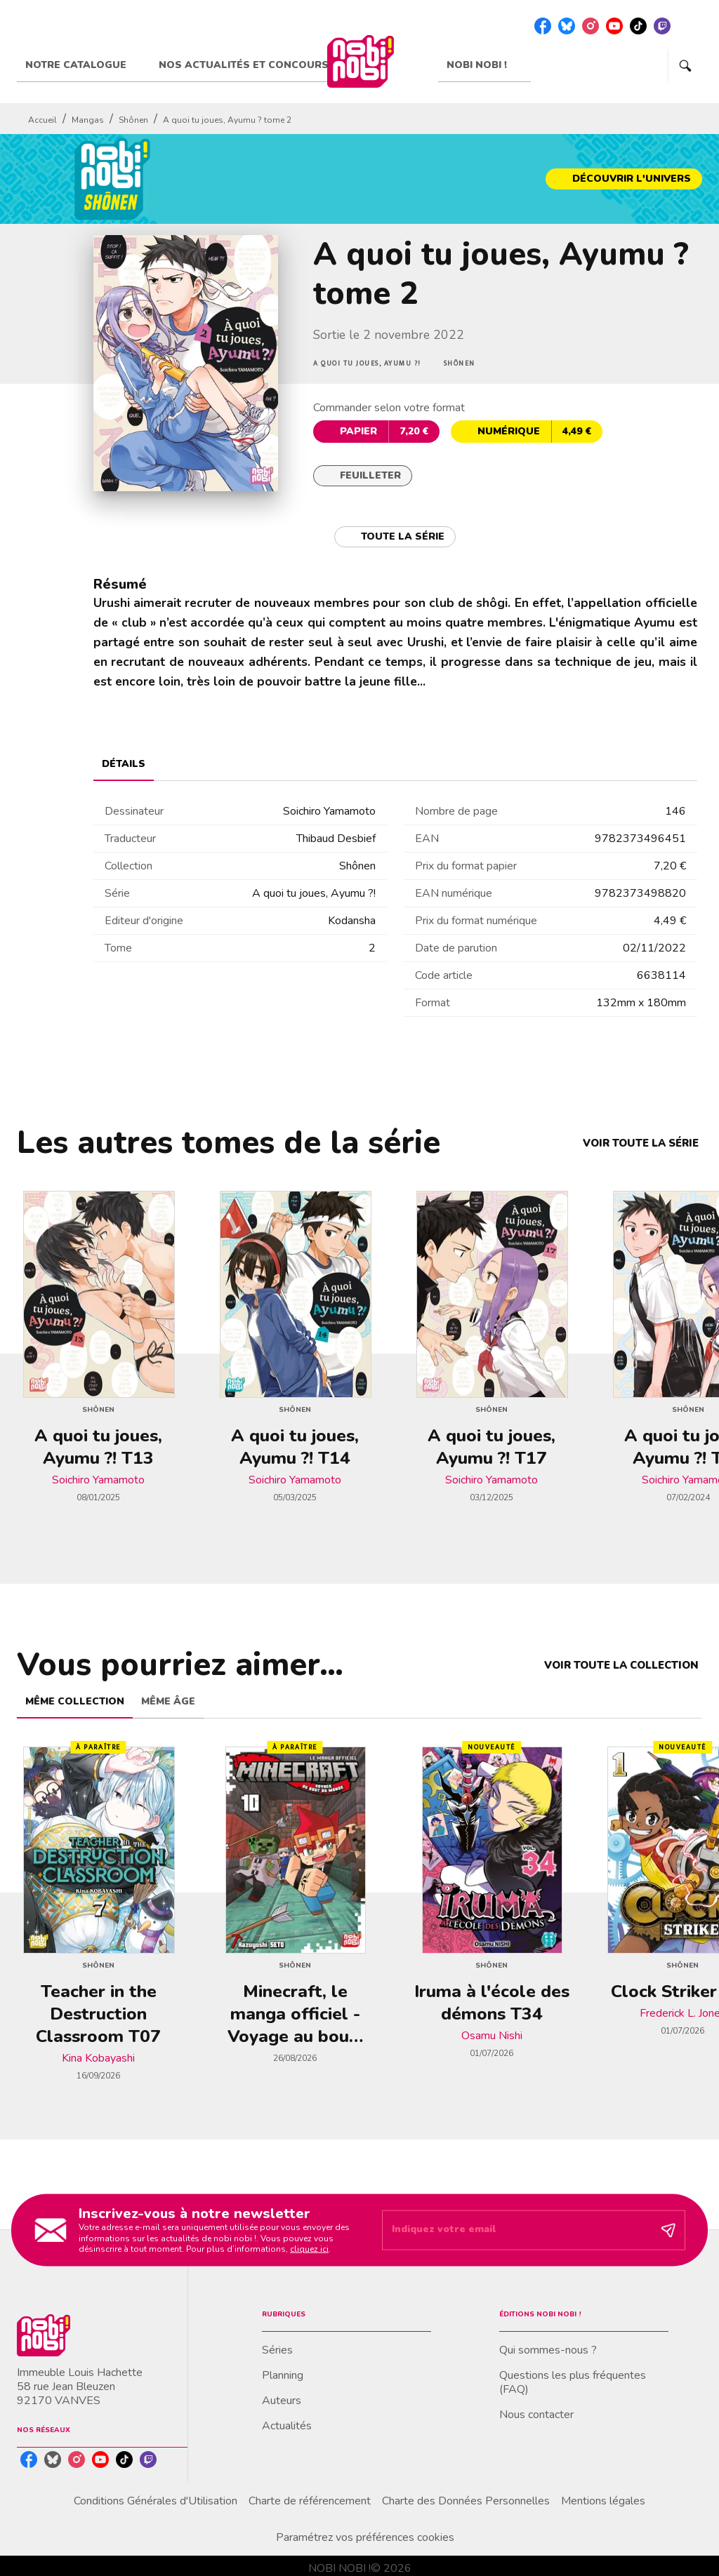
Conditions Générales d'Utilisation (155, 2501)
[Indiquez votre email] (516, 2230)
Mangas (88, 120)
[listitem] (543, 26)
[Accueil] (360, 61)
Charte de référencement (310, 2501)
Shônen (133, 120)
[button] (624, 178)
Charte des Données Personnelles (466, 2501)
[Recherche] (685, 66)
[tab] (83, 65)
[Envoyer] (668, 2230)
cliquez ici (309, 2249)
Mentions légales (603, 2501)
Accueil (42, 120)
